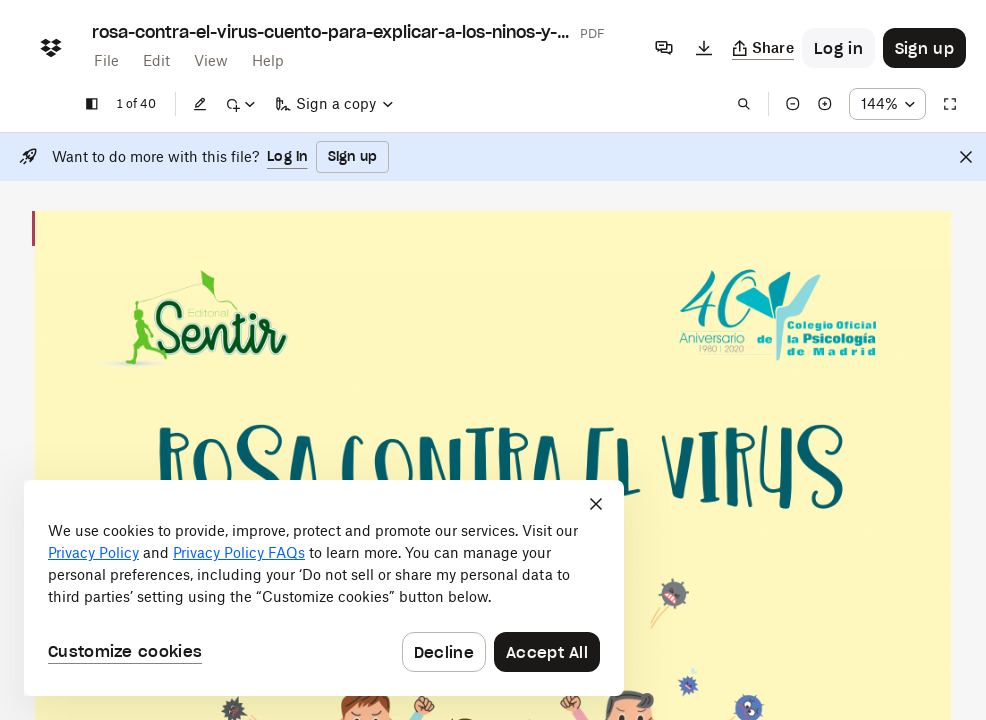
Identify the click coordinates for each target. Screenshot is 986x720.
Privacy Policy (93, 552)
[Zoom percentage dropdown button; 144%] (887, 104)
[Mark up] (240, 104)
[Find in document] (744, 104)
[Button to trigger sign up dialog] (924, 48)
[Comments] (664, 48)
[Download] (704, 48)
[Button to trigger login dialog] (838, 48)
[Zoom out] (793, 104)
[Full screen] (950, 104)
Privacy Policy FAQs (239, 552)
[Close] (966, 157)
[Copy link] (763, 48)
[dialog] (324, 588)
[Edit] (200, 104)
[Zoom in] (825, 104)
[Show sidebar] (92, 104)
